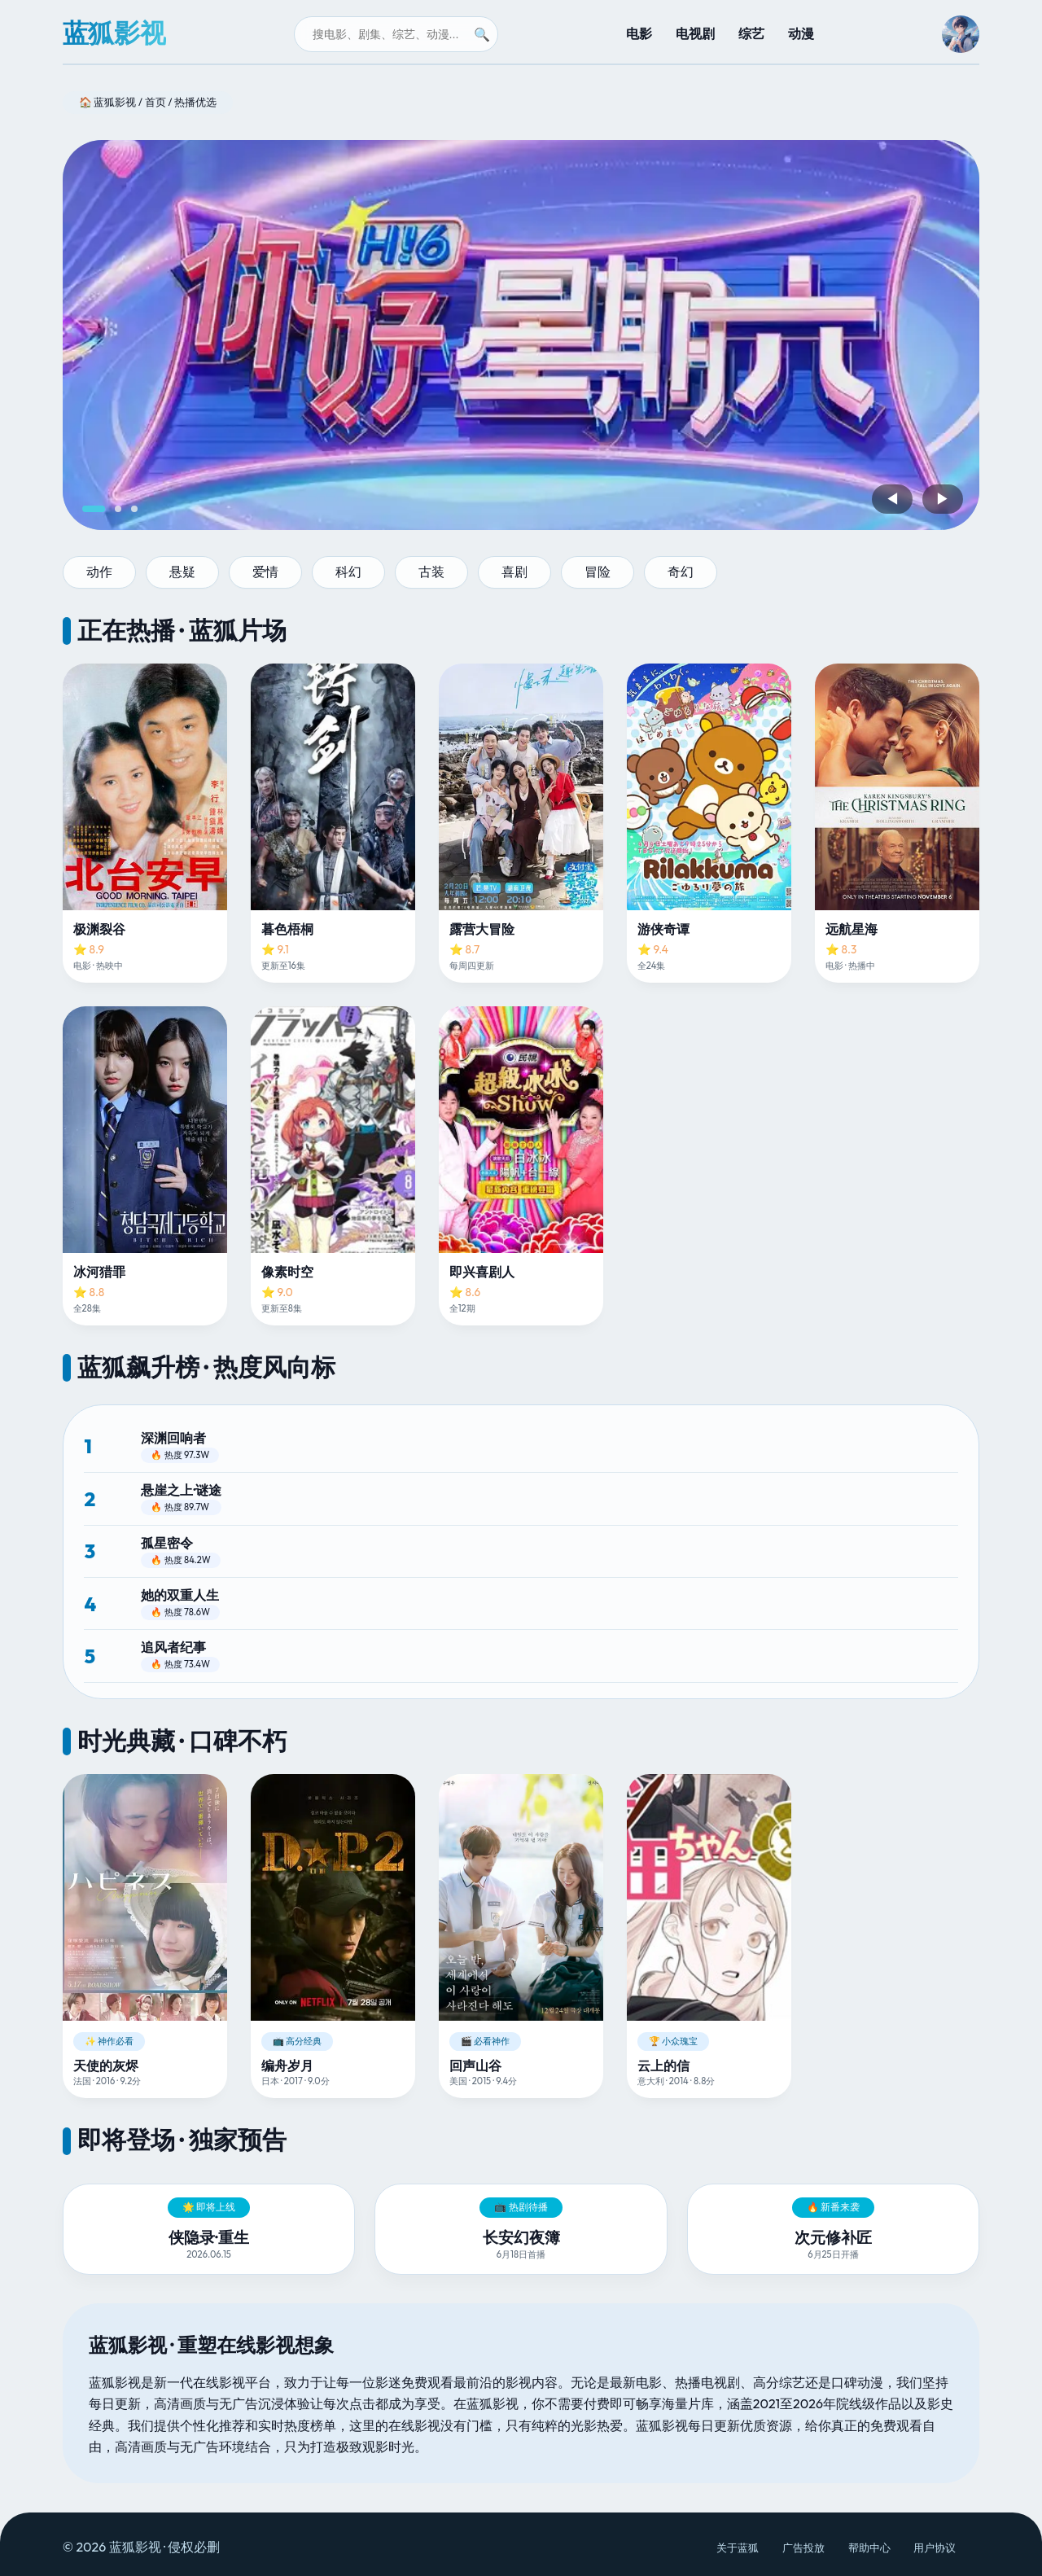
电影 (639, 33)
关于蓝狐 (737, 2547)
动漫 (801, 33)
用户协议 (934, 2547)
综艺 (751, 33)
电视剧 (695, 33)
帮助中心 (869, 2547)
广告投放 (803, 2547)
